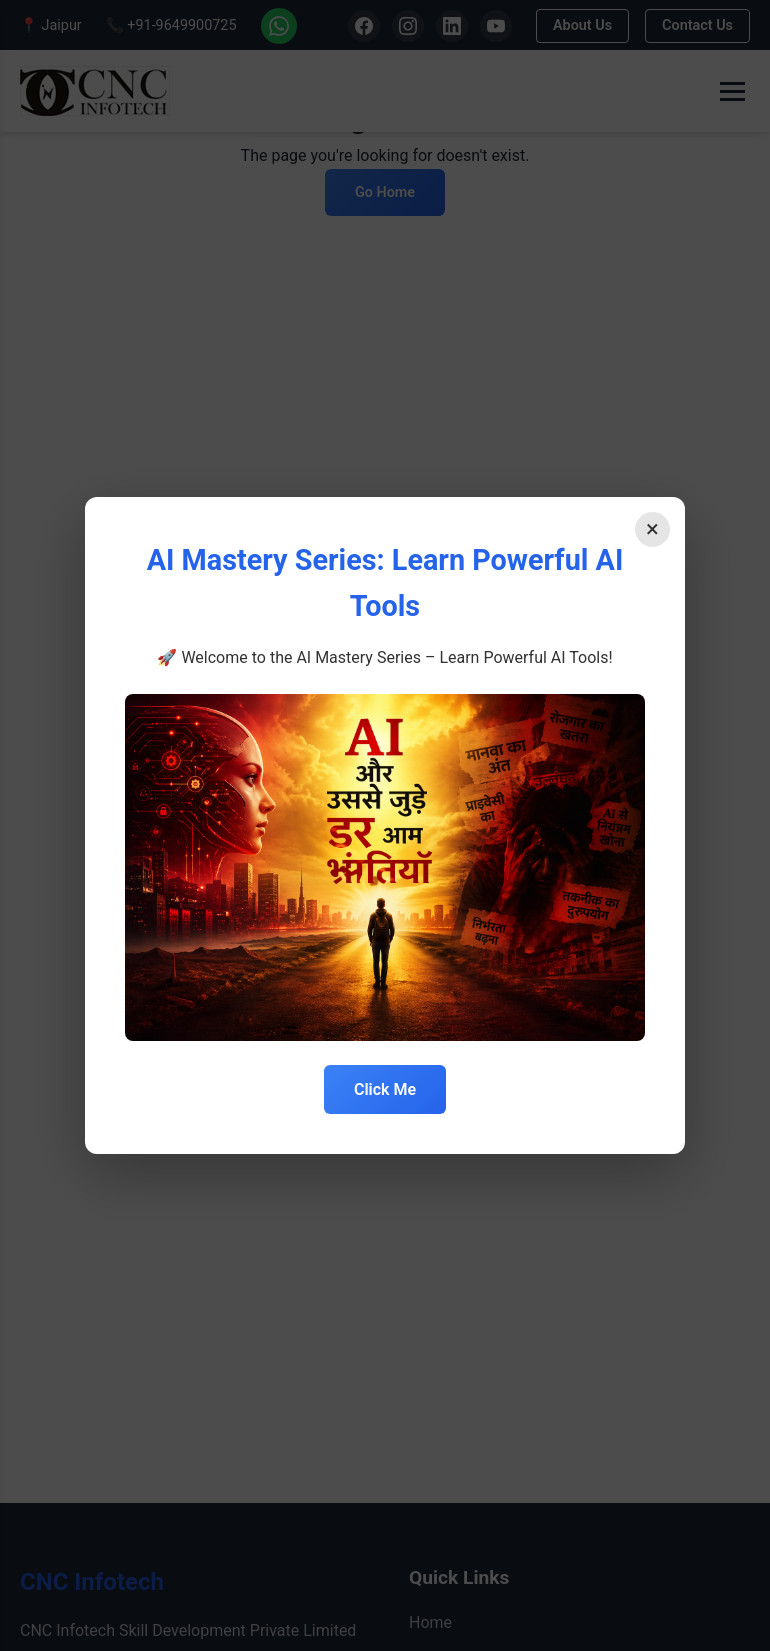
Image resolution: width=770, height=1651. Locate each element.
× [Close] (652, 529)
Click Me (385, 1089)
